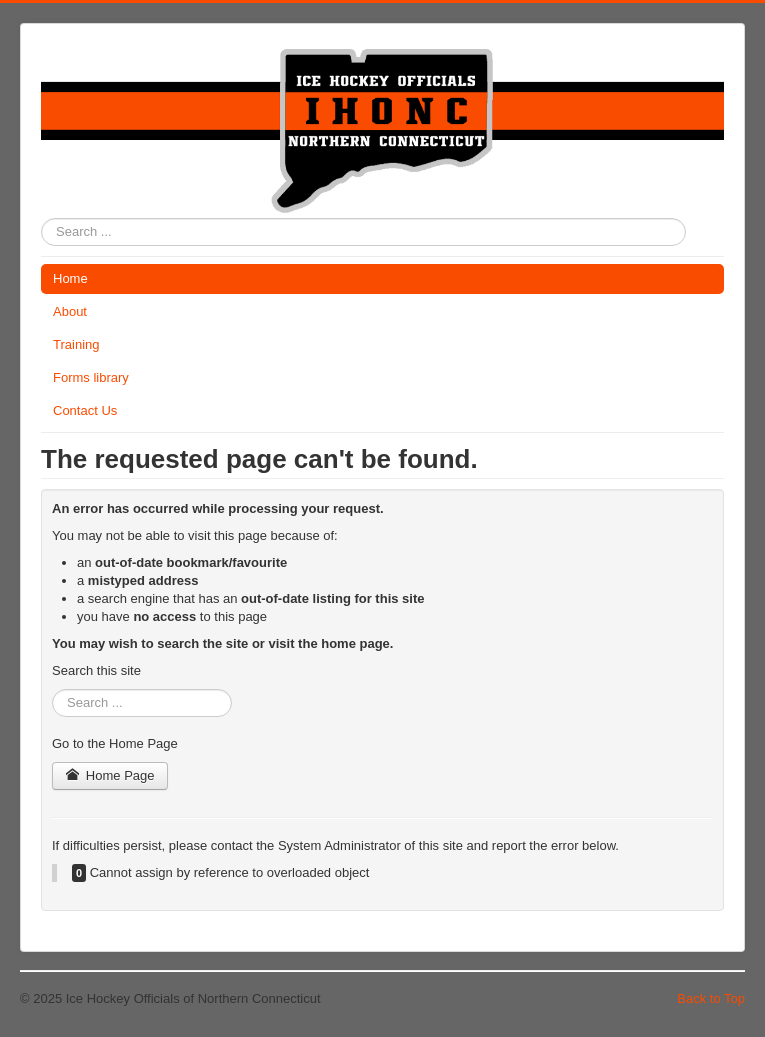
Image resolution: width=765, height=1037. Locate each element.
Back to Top (711, 998)
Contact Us (85, 410)
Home (70, 278)
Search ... (41, 218)
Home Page (110, 775)
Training (76, 344)
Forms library (91, 377)
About (70, 311)
